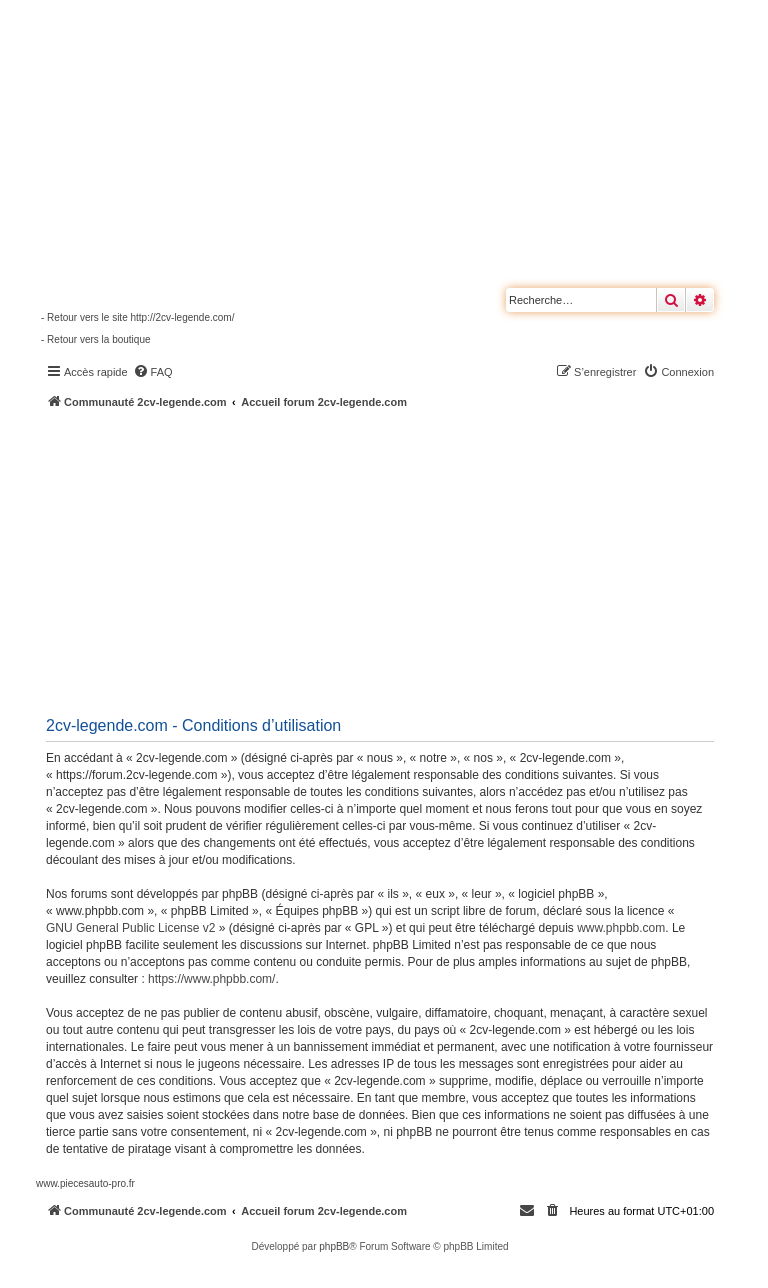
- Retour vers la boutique (96, 339)
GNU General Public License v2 (130, 928)
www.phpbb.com (621, 928)
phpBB (334, 1246)
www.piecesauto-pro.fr (85, 1183)
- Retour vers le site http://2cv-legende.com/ (137, 317)
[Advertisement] (402, 560)
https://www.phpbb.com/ (211, 979)
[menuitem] (153, 372)
